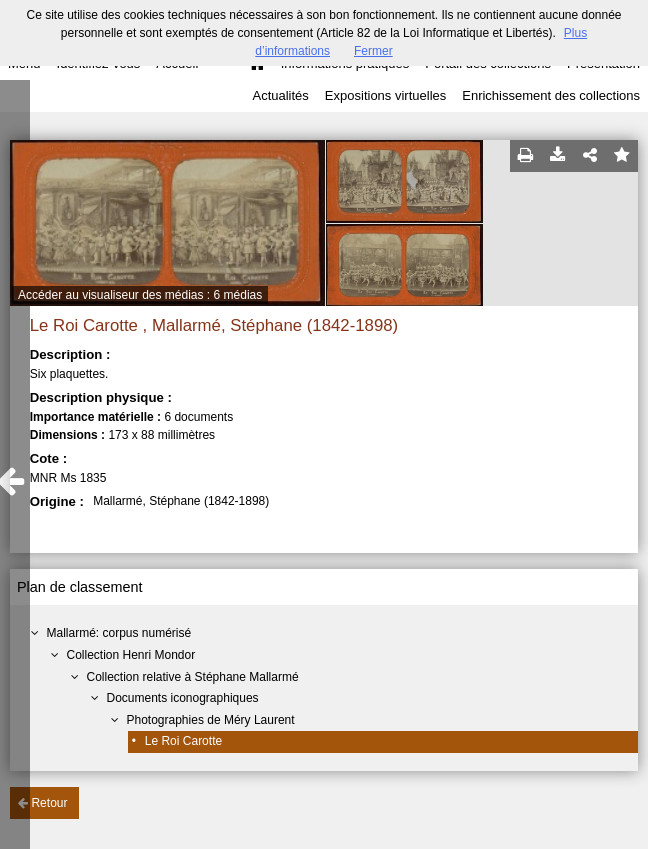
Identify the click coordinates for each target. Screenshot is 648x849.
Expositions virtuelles (385, 95)
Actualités (280, 95)
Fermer (373, 51)
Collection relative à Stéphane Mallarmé (192, 677)
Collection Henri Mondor (130, 655)
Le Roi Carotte (183, 741)
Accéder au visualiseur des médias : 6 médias (140, 295)
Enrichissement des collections (551, 95)
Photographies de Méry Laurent (210, 720)
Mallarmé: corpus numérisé (118, 633)
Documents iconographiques (182, 698)
